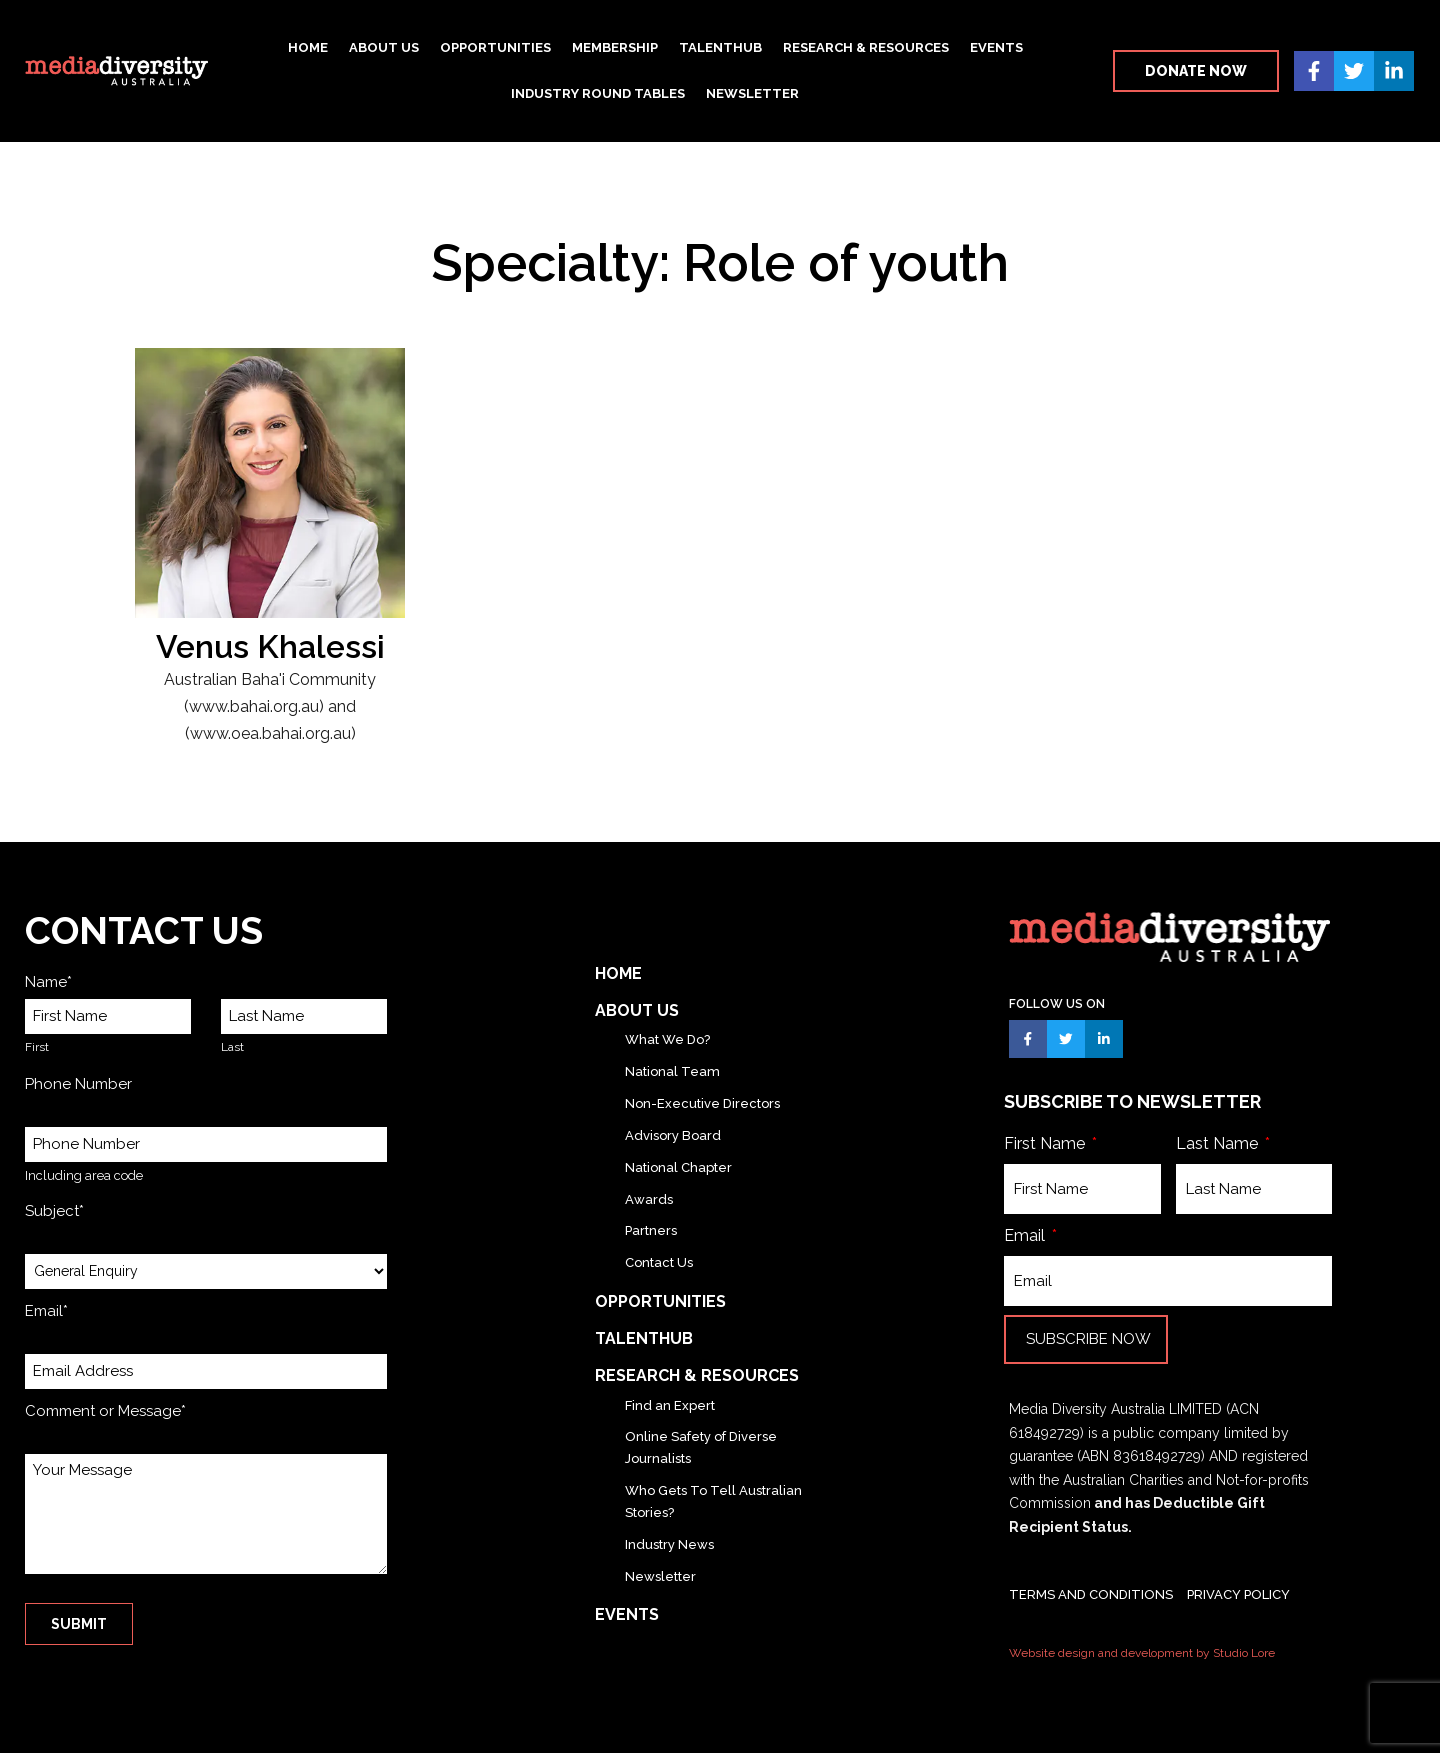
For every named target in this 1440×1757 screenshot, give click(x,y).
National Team (672, 1071)
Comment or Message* (105, 1411)
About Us (384, 47)
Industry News (669, 1544)
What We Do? (667, 1039)
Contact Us (659, 1262)
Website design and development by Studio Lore (1142, 1657)
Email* (46, 1311)
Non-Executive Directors (702, 1103)
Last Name (1219, 1147)
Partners (651, 1230)
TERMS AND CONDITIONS (1091, 1598)
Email (1026, 1239)
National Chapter (678, 1167)
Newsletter (752, 93)
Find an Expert (670, 1405)
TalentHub (720, 47)
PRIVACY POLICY (1238, 1598)
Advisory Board (673, 1135)
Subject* (54, 1211)
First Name (1046, 1147)
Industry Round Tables (598, 93)
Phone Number (78, 1084)
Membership (615, 47)
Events (996, 47)
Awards (649, 1199)
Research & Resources (866, 47)
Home (308, 47)
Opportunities (495, 47)
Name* (48, 982)
